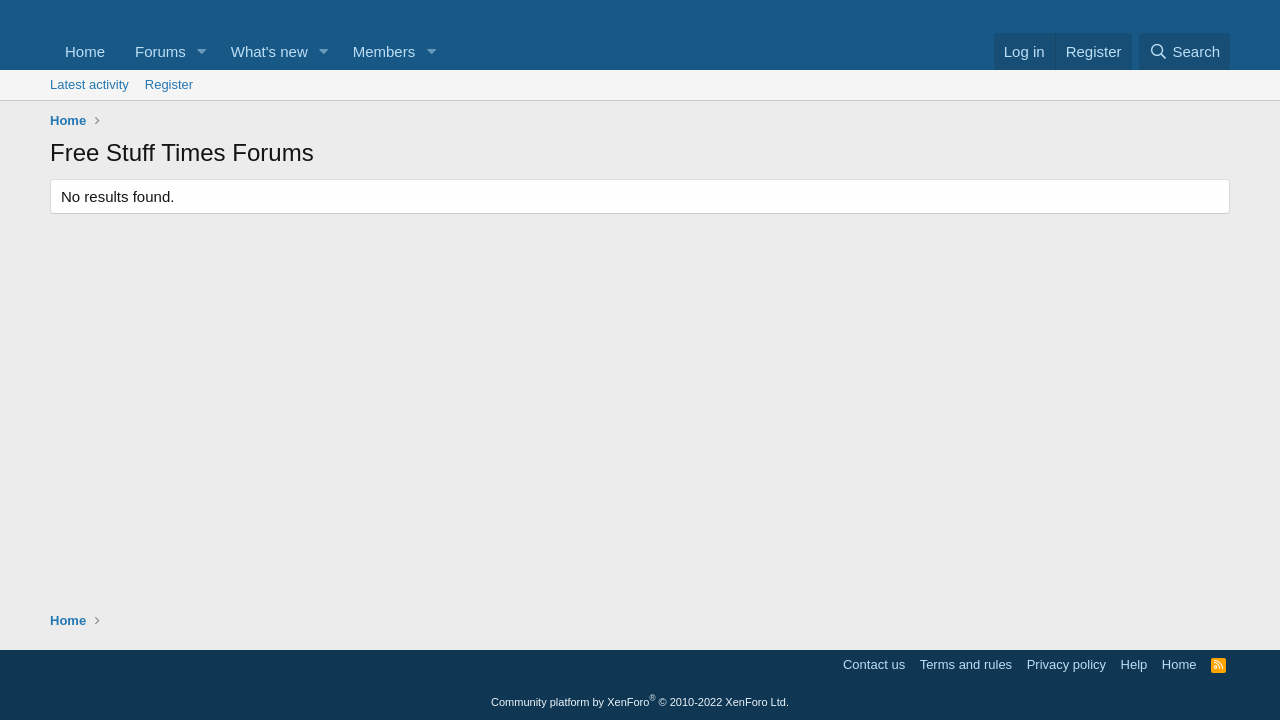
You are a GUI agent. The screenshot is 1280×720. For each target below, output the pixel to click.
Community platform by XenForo (640, 702)
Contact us (874, 664)
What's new (269, 51)
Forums (160, 51)
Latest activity (89, 84)
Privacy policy (1066, 664)
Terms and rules (966, 664)
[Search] (1184, 51)
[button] (202, 51)
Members (384, 51)
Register (169, 84)
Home (85, 51)
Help (1134, 664)
